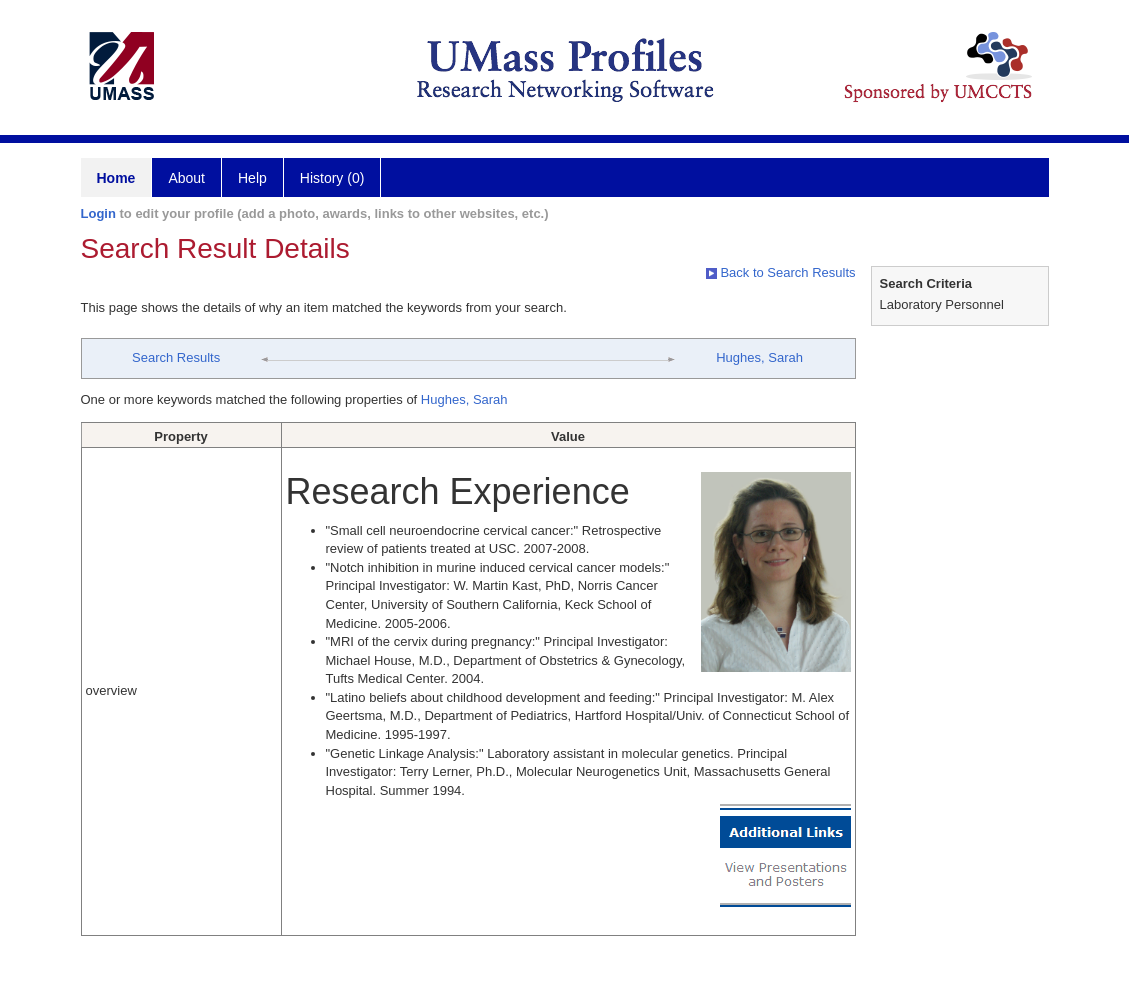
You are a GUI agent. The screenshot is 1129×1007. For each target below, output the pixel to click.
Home (116, 178)
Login (98, 213)
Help (252, 178)
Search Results (176, 357)
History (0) (332, 178)
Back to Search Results (781, 272)
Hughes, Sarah (759, 357)
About (186, 178)
